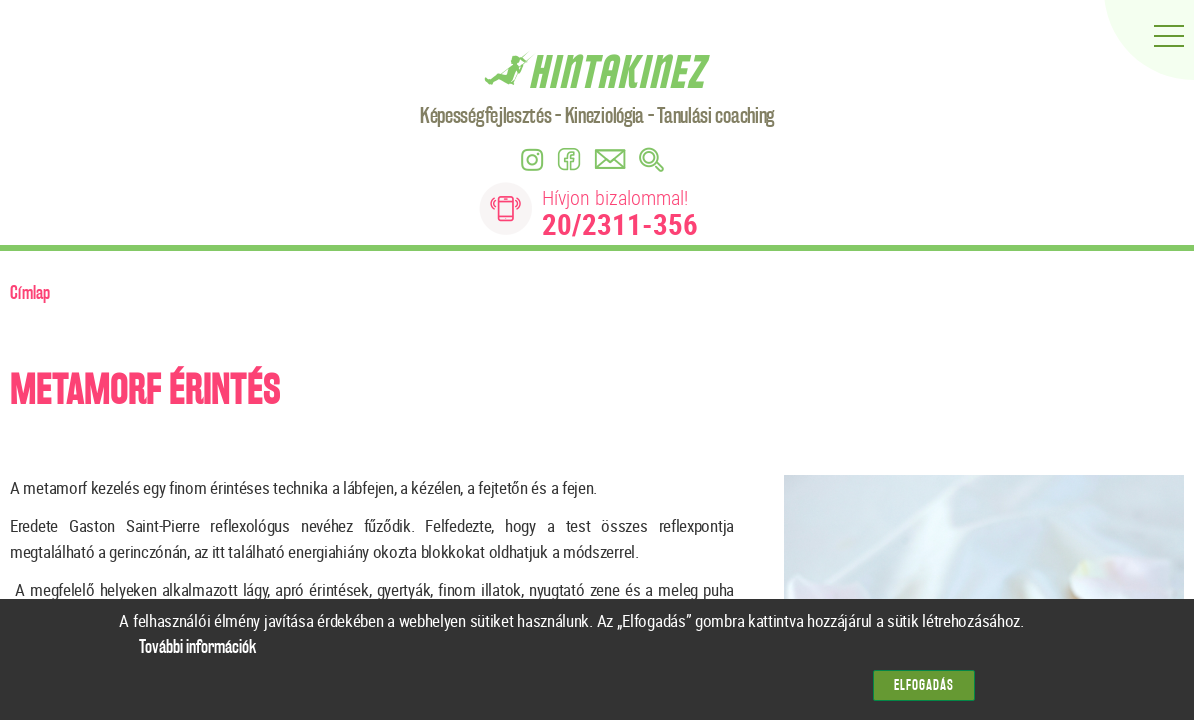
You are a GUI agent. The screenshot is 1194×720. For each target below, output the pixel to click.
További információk (197, 654)
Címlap (30, 293)
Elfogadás (924, 692)
